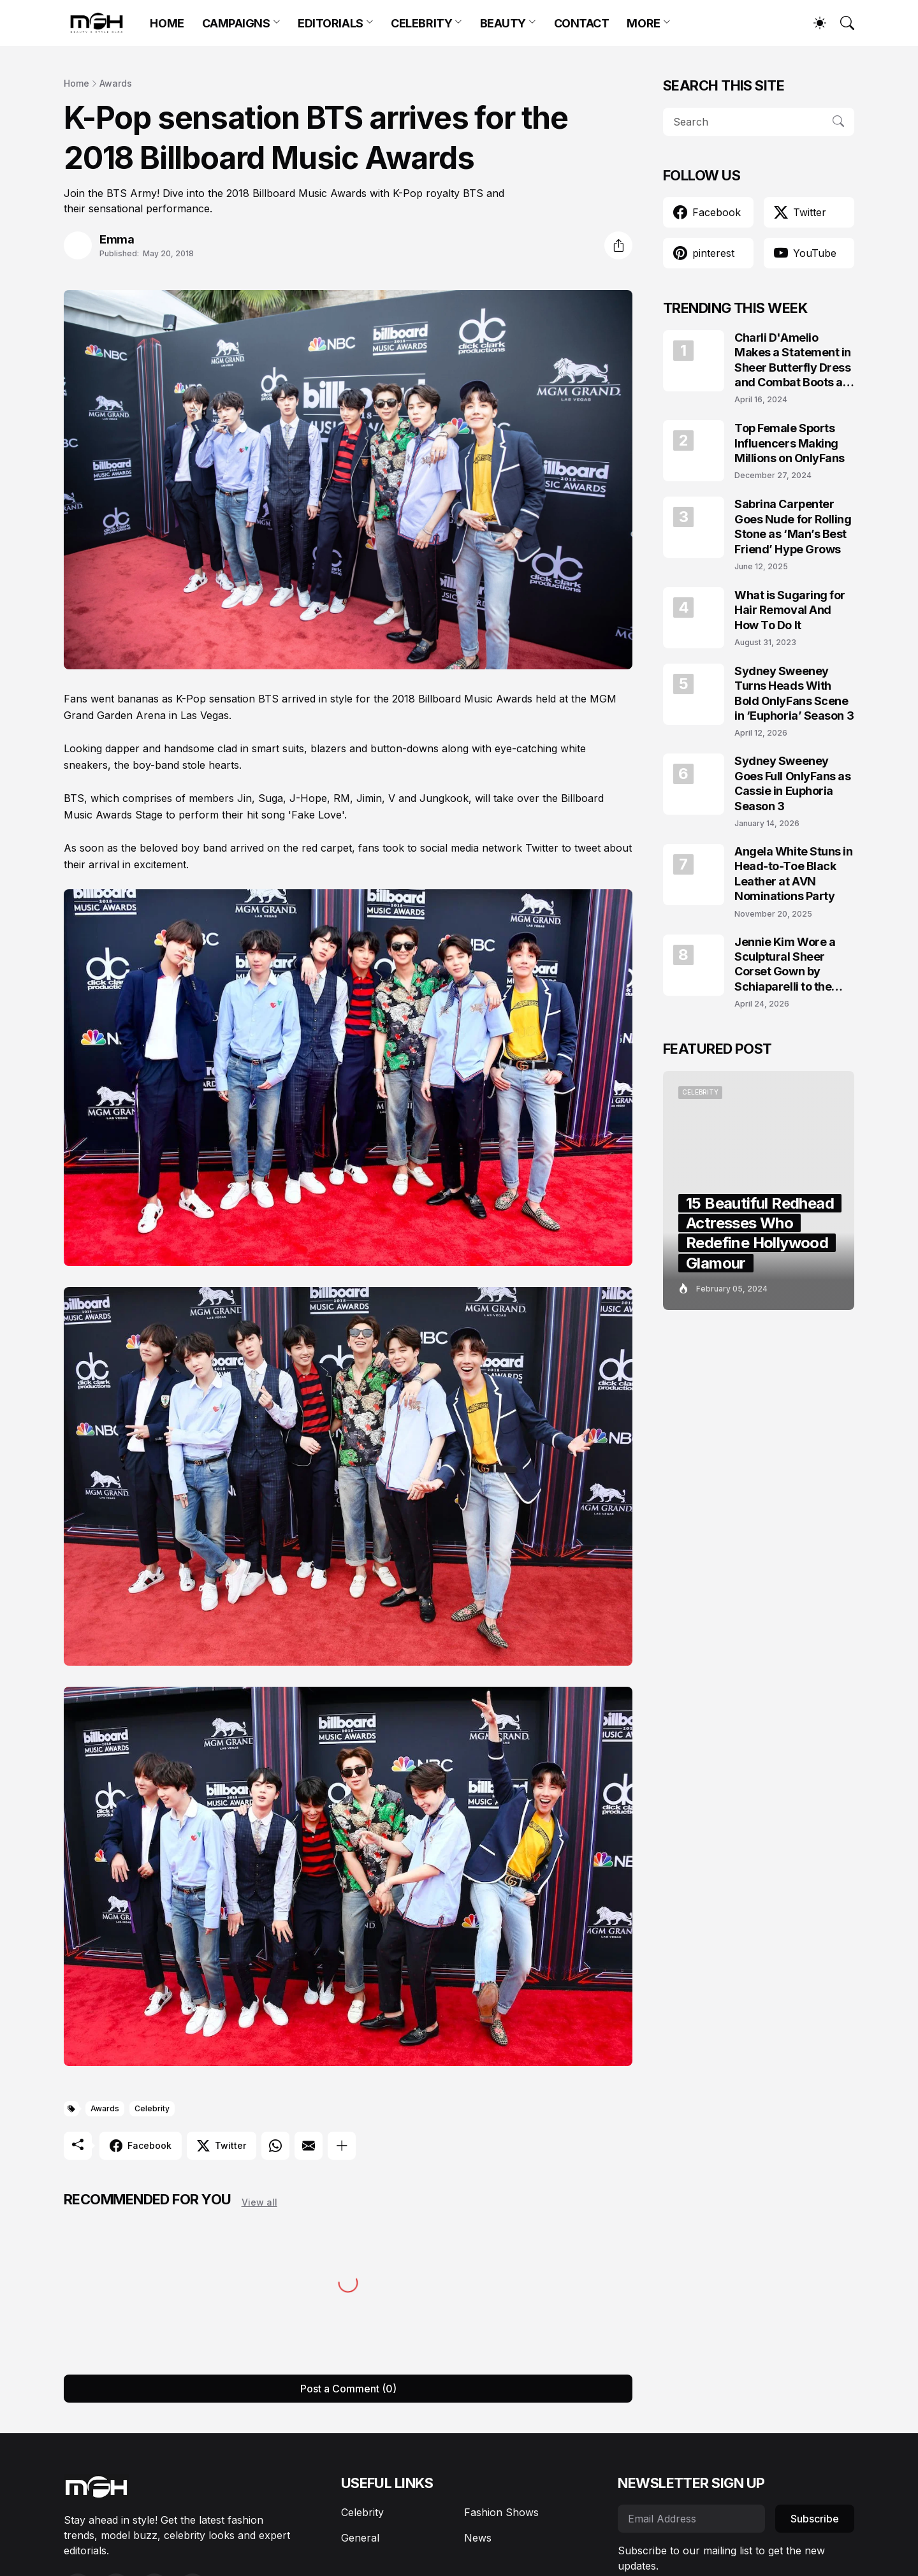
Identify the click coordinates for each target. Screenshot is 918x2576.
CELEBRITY (421, 23)
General (360, 2537)
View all (259, 2202)
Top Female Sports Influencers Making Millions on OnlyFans (789, 443)
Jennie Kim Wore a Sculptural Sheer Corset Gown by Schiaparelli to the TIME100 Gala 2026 (787, 964)
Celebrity (152, 2108)
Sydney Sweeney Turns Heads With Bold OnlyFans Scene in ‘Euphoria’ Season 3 (794, 693)
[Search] (841, 23)
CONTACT (581, 23)
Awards (115, 83)
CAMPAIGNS (236, 23)
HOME (167, 23)
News (478, 2537)
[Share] (618, 245)
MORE (643, 23)
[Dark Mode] (813, 23)
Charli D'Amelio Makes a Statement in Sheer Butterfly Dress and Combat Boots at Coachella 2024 (792, 360)
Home (76, 83)
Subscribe (814, 2518)
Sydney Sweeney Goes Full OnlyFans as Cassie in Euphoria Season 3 (792, 783)
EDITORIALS (330, 23)
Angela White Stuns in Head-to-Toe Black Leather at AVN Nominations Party (793, 874)
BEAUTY (503, 23)
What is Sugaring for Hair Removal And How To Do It (789, 610)
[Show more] (342, 2146)
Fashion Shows (501, 2512)
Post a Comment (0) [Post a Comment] (348, 2388)
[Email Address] (691, 2519)
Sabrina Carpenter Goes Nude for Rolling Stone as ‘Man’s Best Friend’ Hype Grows (793, 526)
